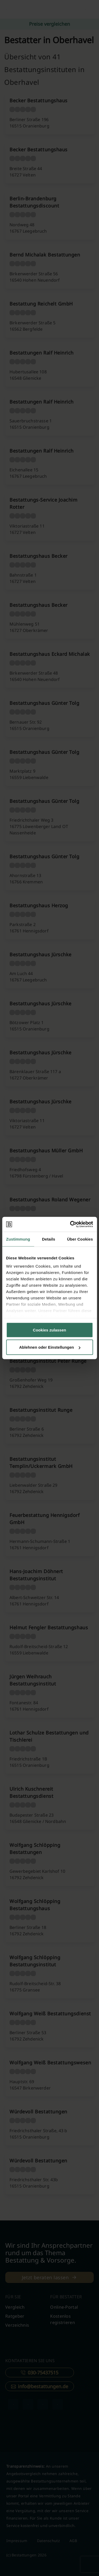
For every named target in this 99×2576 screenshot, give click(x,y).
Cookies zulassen (49, 1329)
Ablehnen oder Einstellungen (49, 1347)
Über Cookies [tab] (80, 1239)
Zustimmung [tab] (18, 1239)
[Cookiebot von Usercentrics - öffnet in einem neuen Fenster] (70, 1224)
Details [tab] (48, 1239)
